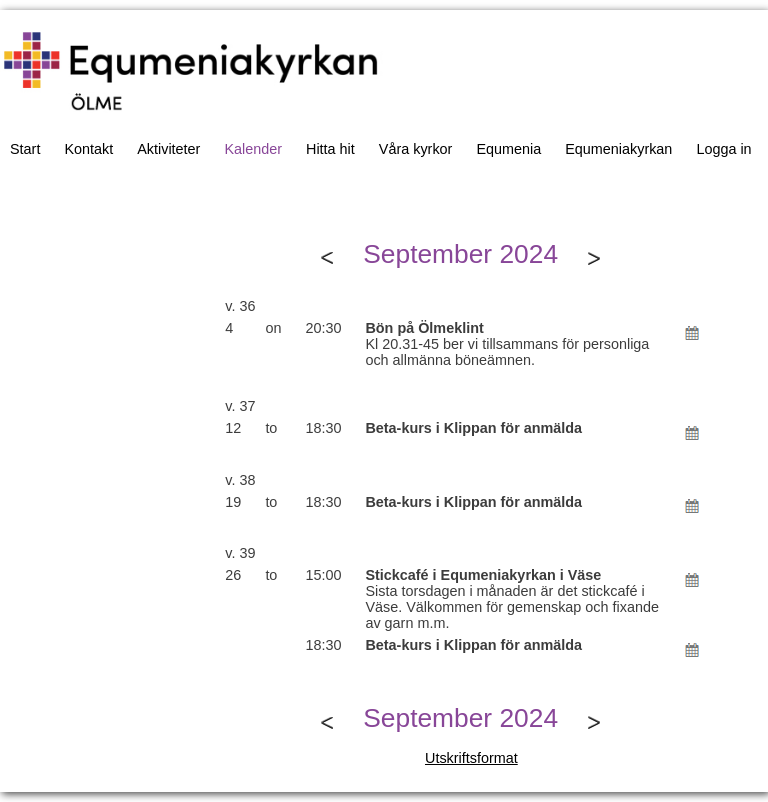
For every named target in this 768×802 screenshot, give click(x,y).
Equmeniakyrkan (618, 149)
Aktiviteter (168, 149)
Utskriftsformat (471, 758)
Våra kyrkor (416, 149)
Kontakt (88, 149)
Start (25, 149)
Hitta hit (330, 149)
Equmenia (508, 149)
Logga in (723, 149)
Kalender (253, 149)
